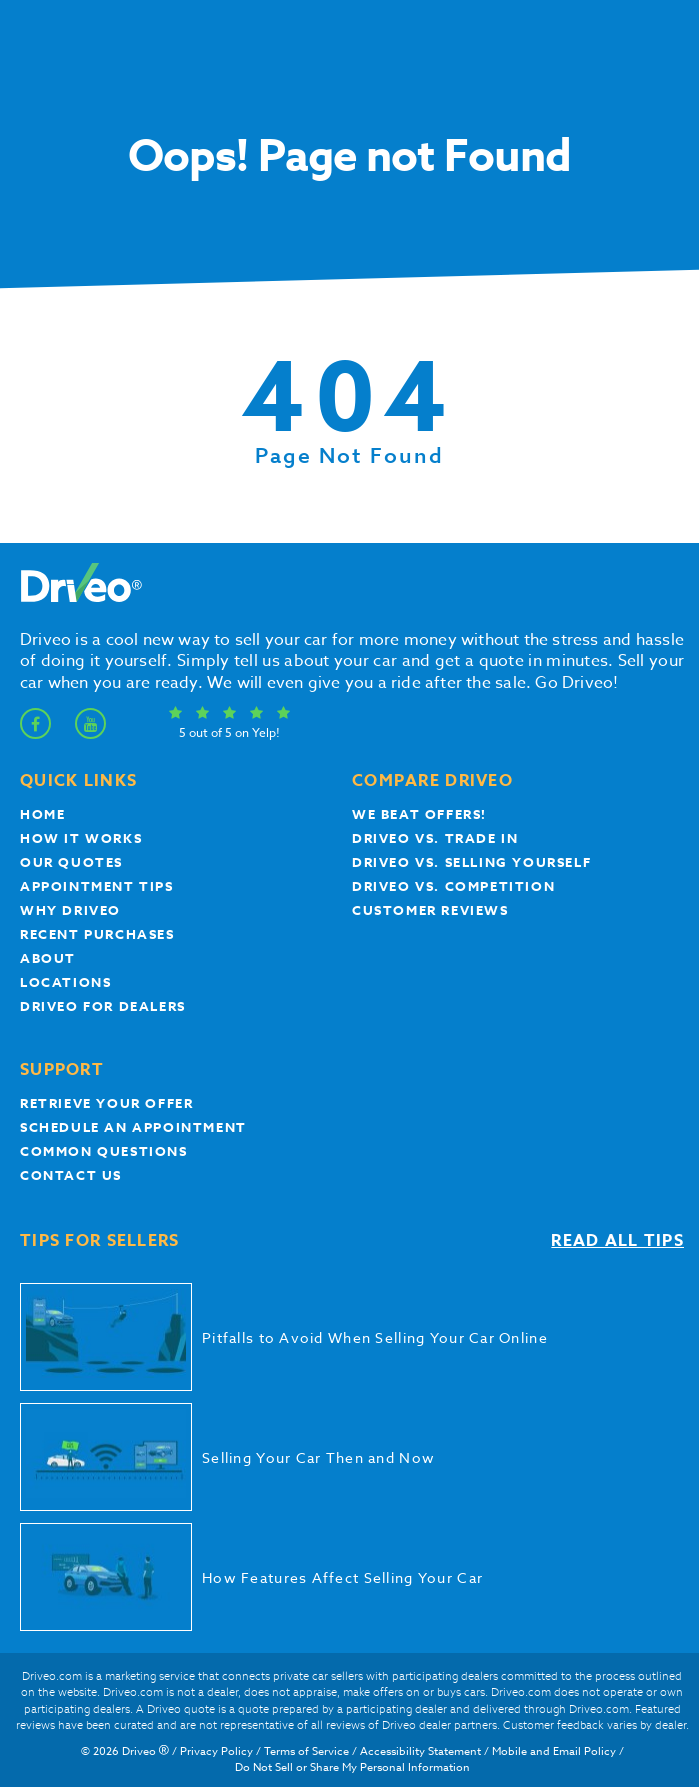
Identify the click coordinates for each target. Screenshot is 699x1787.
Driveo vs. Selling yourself (471, 862)
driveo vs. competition (453, 886)
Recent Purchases (97, 934)
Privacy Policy (216, 1751)
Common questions (104, 1151)
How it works (81, 838)
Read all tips (617, 1241)
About (48, 958)
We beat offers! (419, 814)
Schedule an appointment (133, 1127)
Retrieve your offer (106, 1103)
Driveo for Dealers (103, 1006)
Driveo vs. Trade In (435, 838)
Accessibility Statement (420, 1751)
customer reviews (430, 910)
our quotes (71, 862)
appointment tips (97, 886)
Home (42, 814)
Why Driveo (70, 910)
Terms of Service (306, 1751)
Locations (65, 982)
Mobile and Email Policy (554, 1751)
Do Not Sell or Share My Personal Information (352, 1767)
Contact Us (71, 1175)
